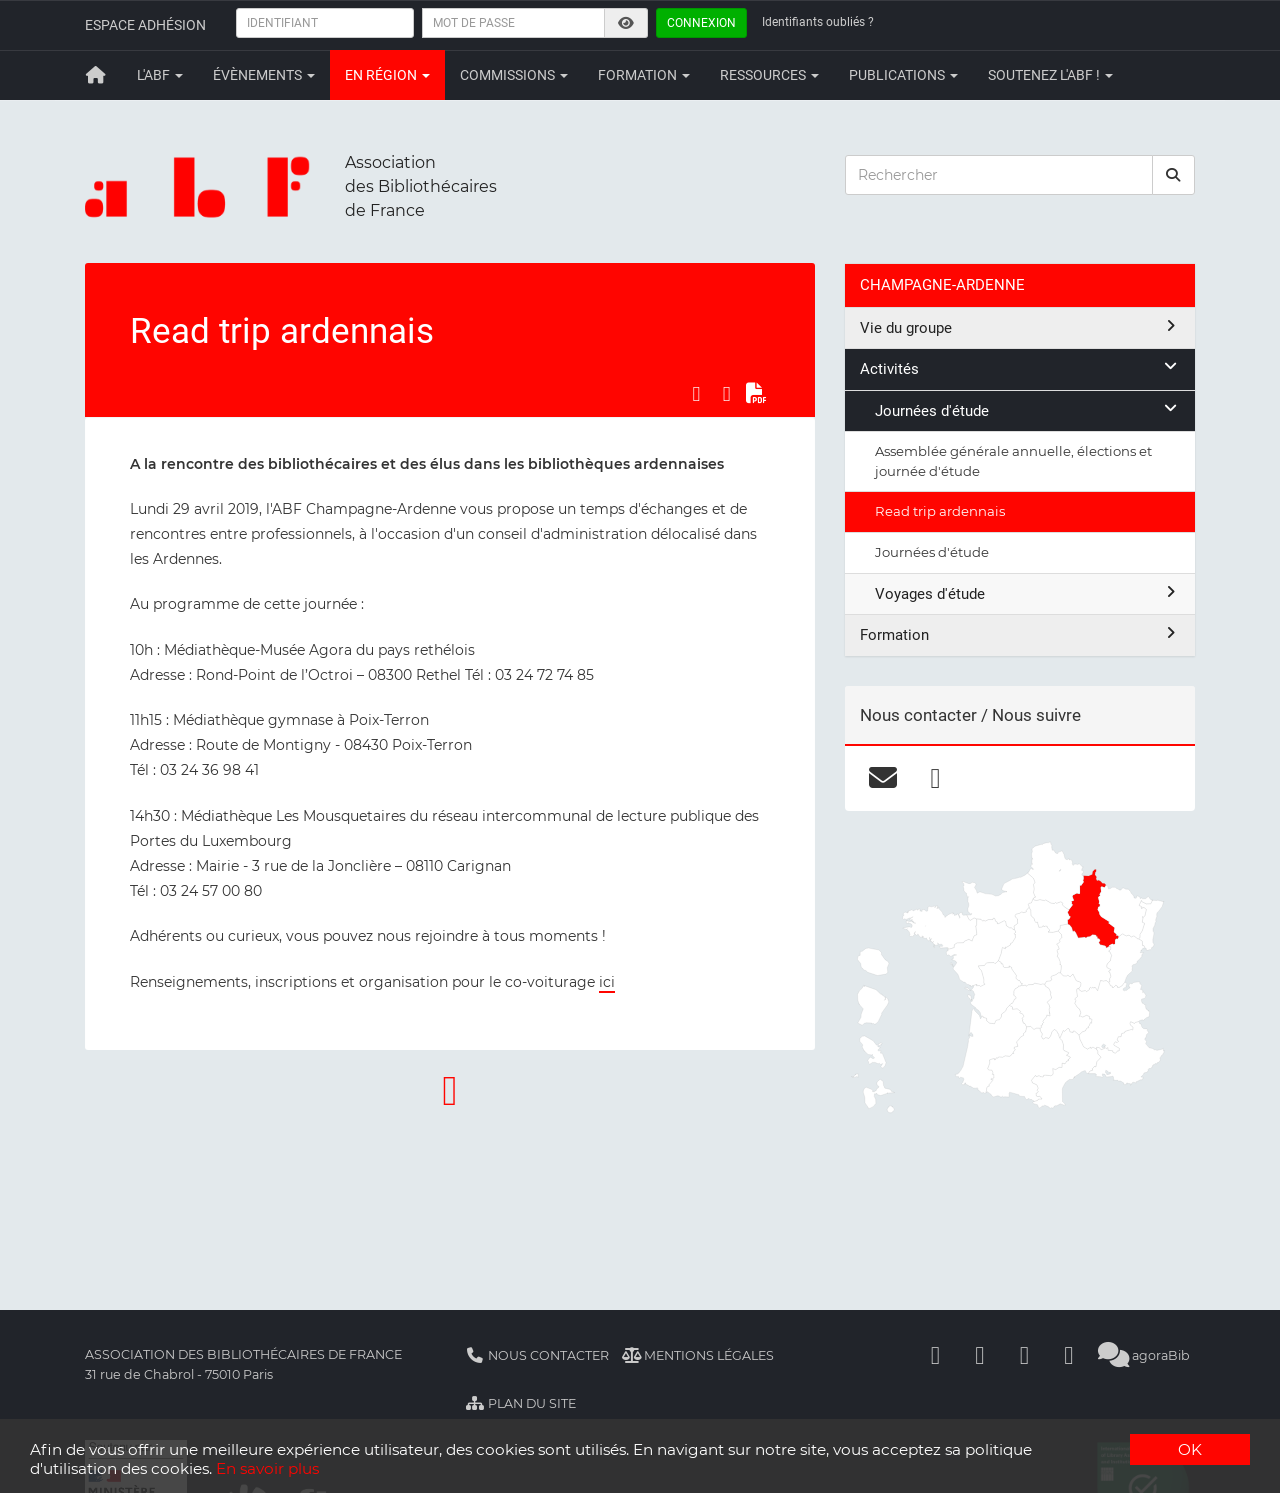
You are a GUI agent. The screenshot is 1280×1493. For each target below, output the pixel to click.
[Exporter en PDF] (757, 394)
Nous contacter (537, 1355)
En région (387, 75)
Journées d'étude (1027, 410)
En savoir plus (267, 1468)
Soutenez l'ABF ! (1050, 75)
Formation (644, 75)
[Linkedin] (980, 1355)
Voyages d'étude (1027, 593)
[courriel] (882, 778)
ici (607, 982)
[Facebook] (936, 1355)
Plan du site (520, 1403)
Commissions (514, 75)
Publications (903, 75)
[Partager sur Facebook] (696, 394)
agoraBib (1144, 1355)
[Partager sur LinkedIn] (727, 394)
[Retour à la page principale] (96, 75)
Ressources (769, 75)
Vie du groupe (1020, 327)
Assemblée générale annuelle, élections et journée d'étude (1013, 461)
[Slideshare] (1069, 1355)
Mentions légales (698, 1355)
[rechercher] (1174, 175)
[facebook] (935, 778)
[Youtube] (1025, 1355)
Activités (1020, 368)
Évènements (264, 75)
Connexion (701, 23)
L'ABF (160, 75)
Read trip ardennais (940, 511)
